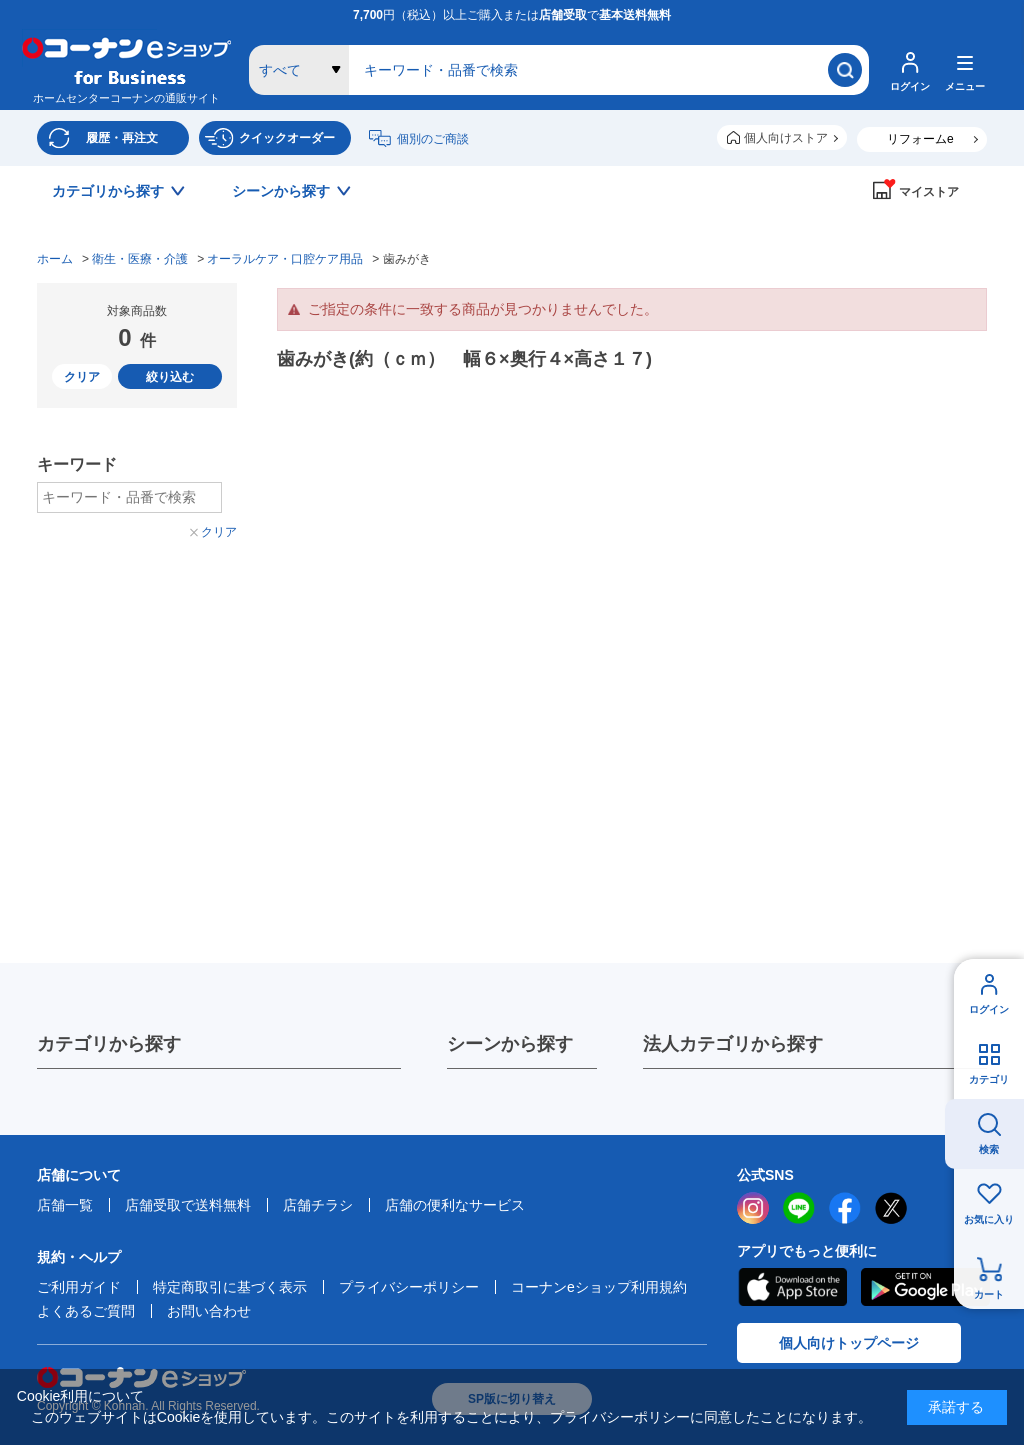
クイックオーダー (287, 138)
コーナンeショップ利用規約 (599, 1287)
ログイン (989, 1009)
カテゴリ (989, 1079)
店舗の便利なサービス (455, 1205)
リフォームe (920, 139)
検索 (989, 1149)
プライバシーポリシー (409, 1287)
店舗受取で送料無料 (188, 1205)
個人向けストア (786, 138)
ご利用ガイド (79, 1287)
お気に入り (989, 1219)
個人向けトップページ (849, 1343)
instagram (753, 1208)
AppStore (792, 1287)
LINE (799, 1208)
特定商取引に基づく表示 (230, 1287)
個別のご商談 (433, 139)
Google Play (925, 1287)
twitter (891, 1208)
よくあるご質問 (86, 1311)
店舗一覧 (65, 1205)
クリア (82, 377)
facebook (845, 1208)
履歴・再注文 (122, 138)
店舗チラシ (318, 1205)
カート (989, 1294)
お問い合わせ (209, 1311)
